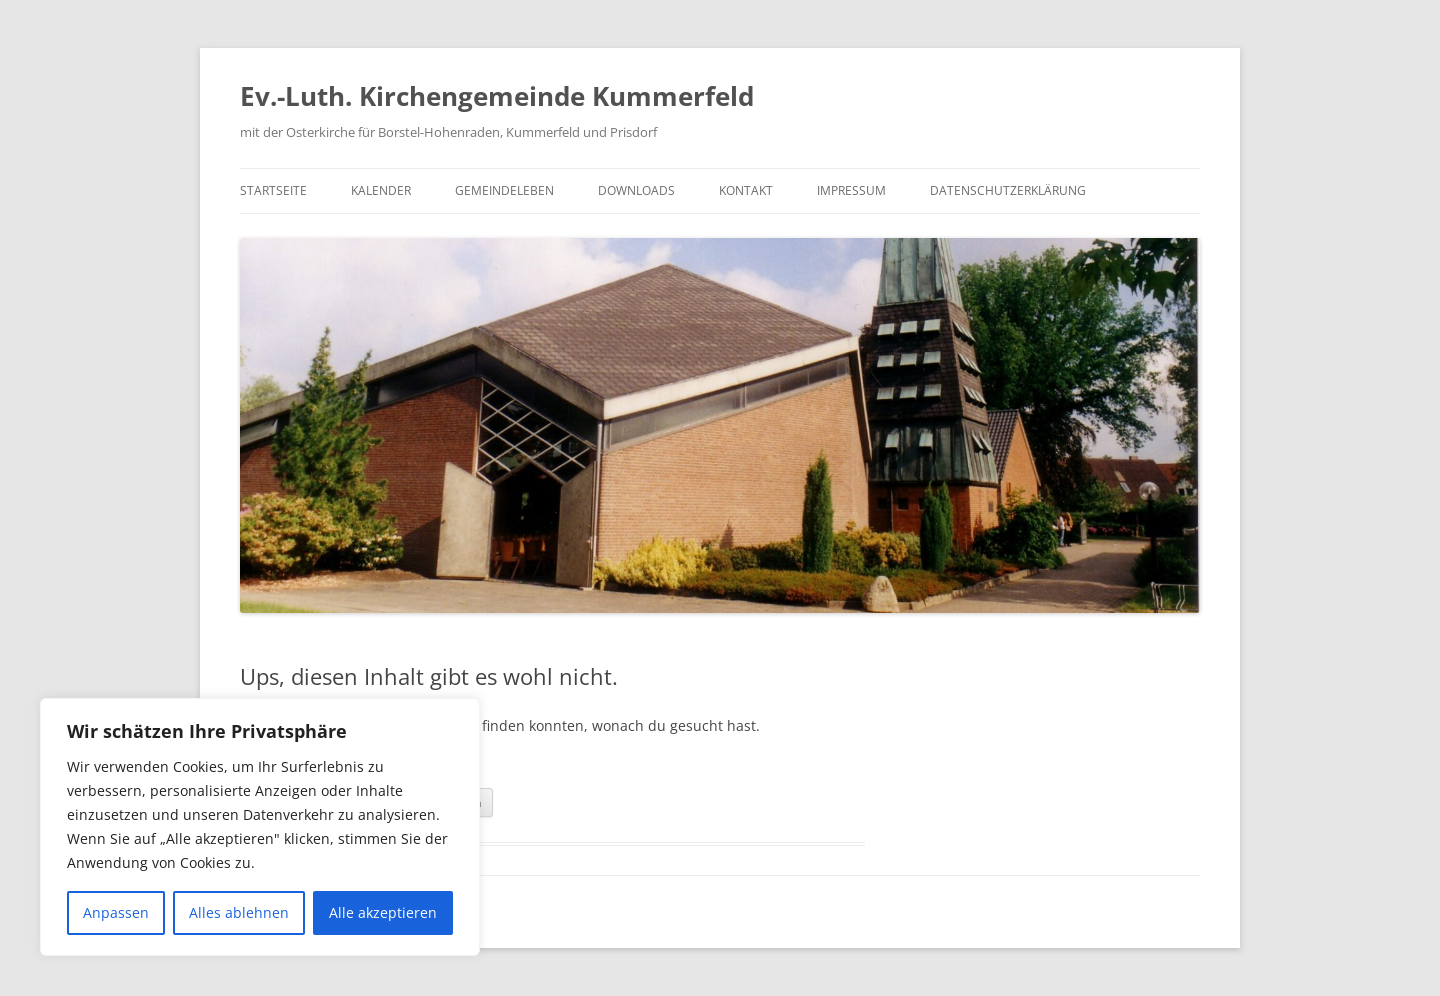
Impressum (851, 190)
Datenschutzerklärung (1008, 190)
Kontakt (746, 190)
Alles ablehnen (239, 912)
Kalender (381, 190)
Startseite (273, 190)
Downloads (636, 190)
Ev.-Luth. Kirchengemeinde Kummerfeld (497, 96)
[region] (260, 827)
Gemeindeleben (504, 190)
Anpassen (116, 912)
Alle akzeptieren (383, 912)
